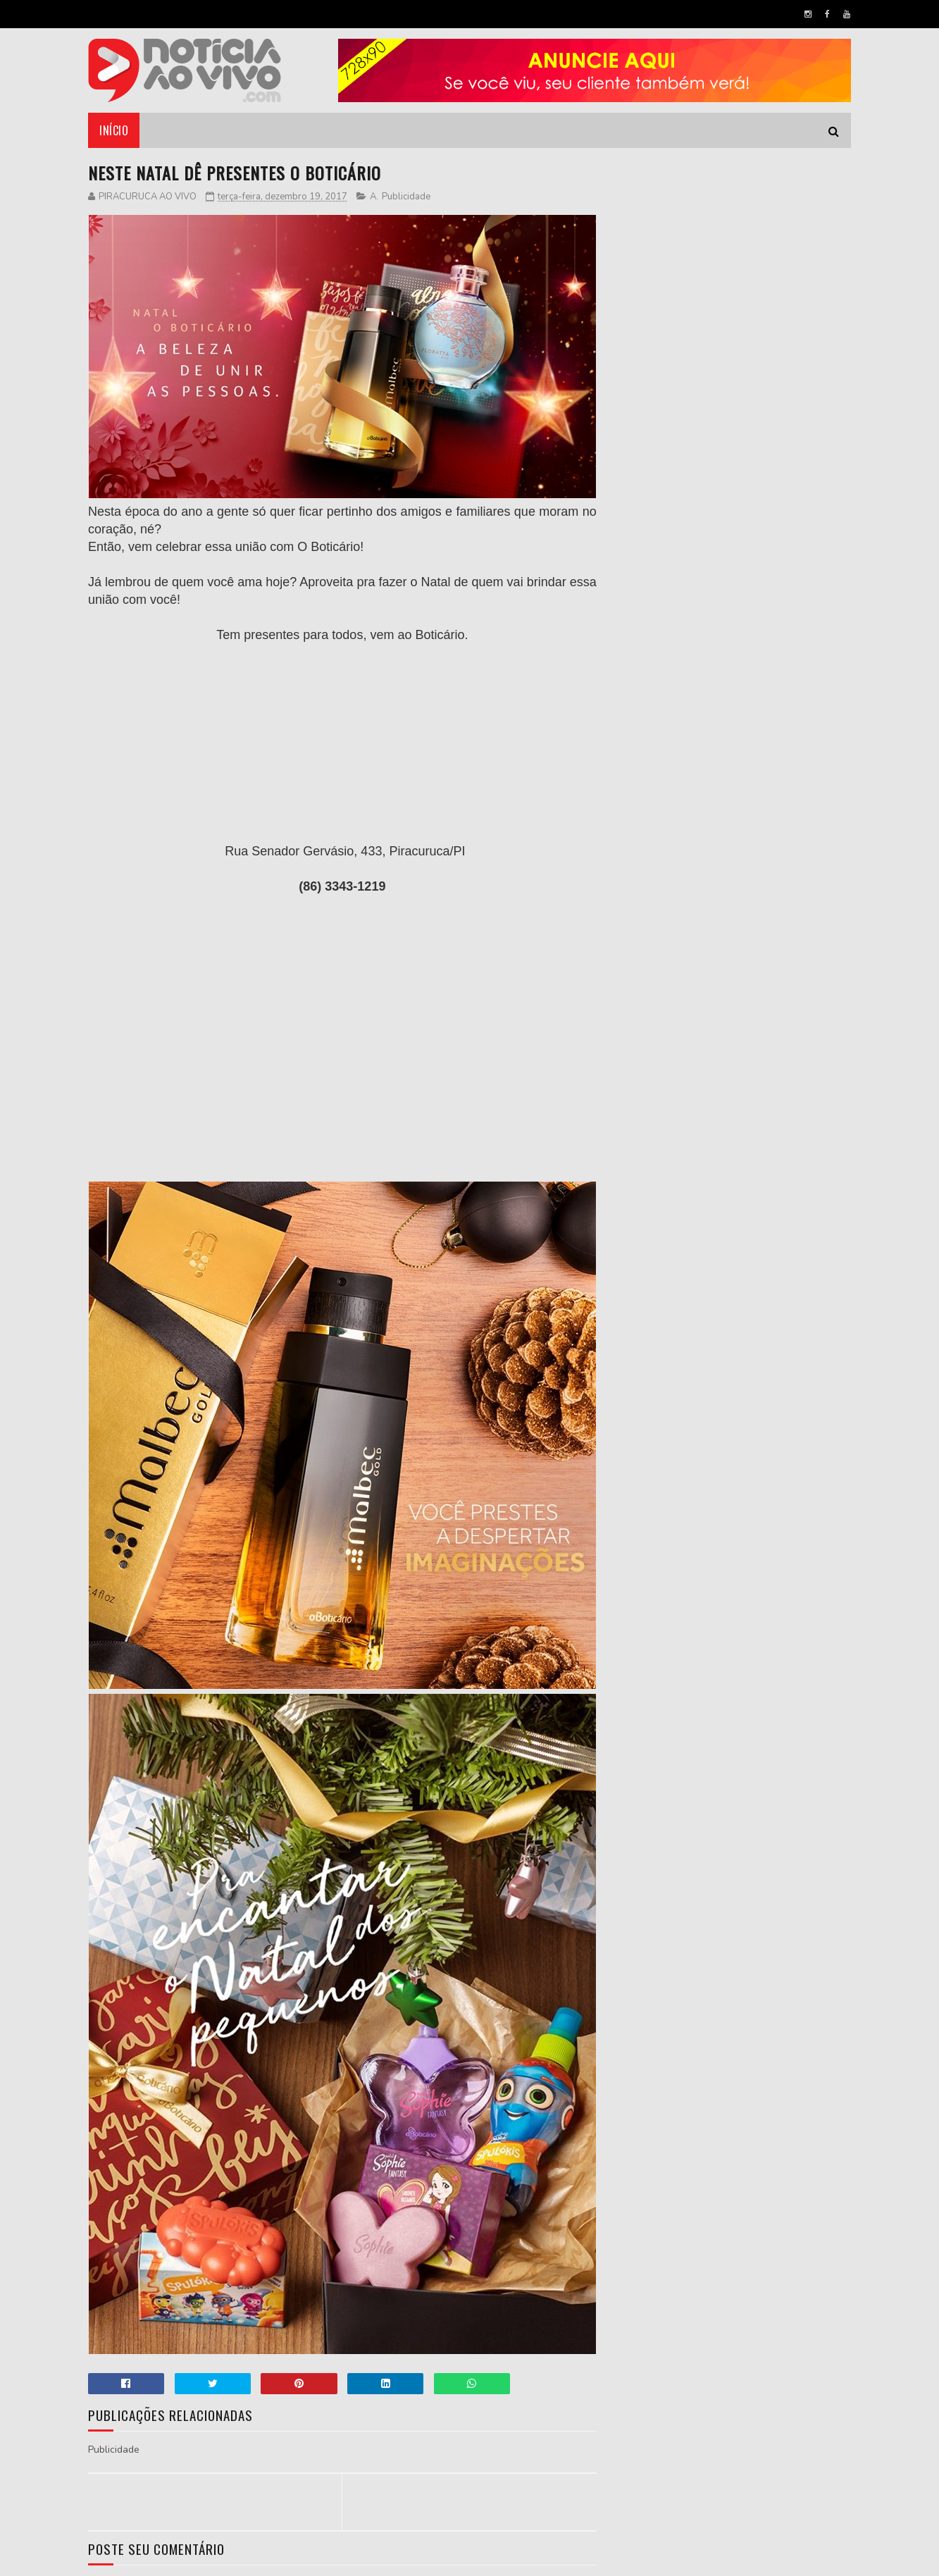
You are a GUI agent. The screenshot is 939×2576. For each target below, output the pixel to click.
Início (113, 130)
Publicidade (406, 196)
